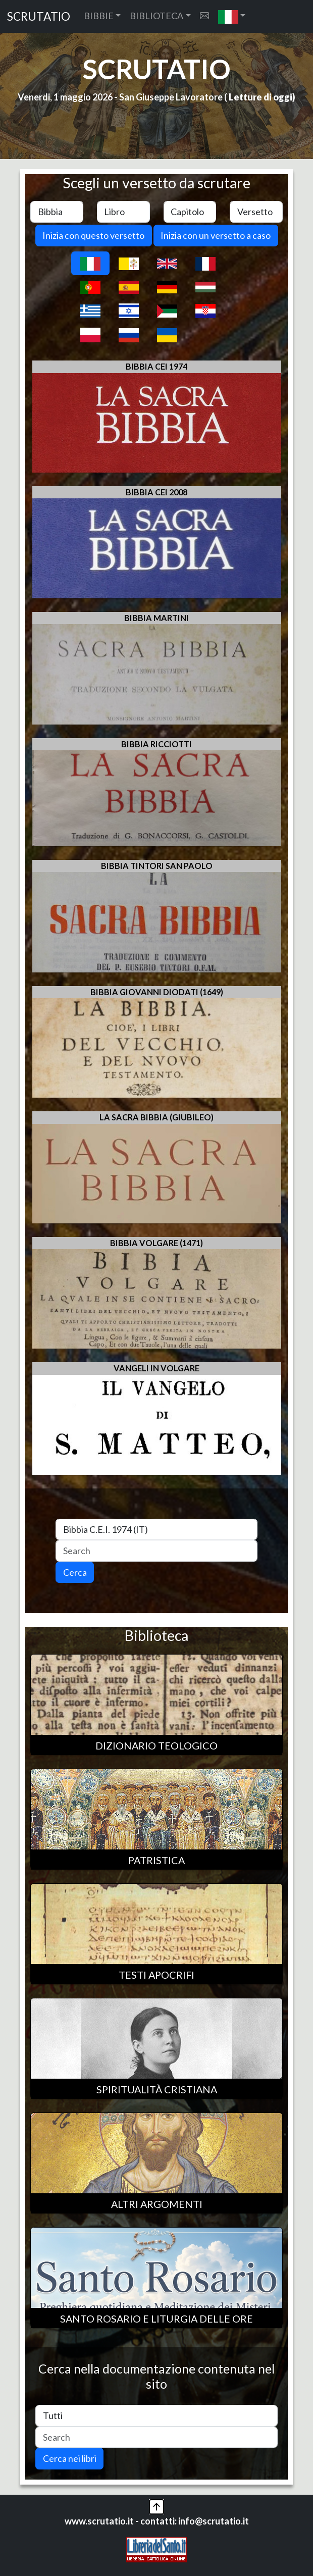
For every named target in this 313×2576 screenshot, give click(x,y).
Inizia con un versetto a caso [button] (216, 235)
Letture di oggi (260, 96)
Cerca (75, 1572)
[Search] (156, 1551)
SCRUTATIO (38, 16)
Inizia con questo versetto (93, 235)
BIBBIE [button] (99, 15)
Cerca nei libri (69, 2458)
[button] (232, 16)
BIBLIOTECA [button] (156, 15)
